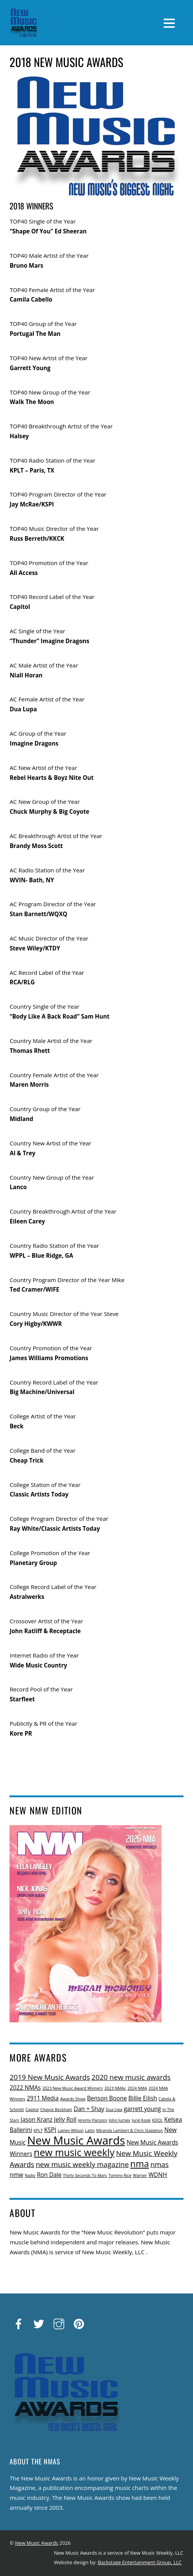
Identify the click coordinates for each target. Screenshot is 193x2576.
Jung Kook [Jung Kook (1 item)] (141, 2120)
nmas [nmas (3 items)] (159, 2164)
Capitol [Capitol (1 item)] (32, 2109)
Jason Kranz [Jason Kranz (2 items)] (36, 2119)
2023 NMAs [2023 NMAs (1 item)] (115, 2088)
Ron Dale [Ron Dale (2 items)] (49, 2174)
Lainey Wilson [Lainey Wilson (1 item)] (71, 2130)
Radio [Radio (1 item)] (30, 2175)
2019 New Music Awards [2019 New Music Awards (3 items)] (49, 2077)
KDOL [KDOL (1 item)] (157, 2120)
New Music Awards (36, 2542)
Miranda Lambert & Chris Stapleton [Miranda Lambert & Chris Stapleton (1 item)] (129, 2130)
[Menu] (169, 22)
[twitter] (39, 2324)
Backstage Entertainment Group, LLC (140, 2562)
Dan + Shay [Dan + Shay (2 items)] (89, 2109)
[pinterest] (79, 2324)
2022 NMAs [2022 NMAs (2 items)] (25, 2087)
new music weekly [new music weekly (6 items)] (74, 2152)
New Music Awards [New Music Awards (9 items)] (76, 2140)
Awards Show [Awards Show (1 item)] (72, 2099)
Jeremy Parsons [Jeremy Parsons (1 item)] (92, 2120)
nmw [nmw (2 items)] (16, 2174)
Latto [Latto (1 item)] (90, 2130)
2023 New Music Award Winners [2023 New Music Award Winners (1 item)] (72, 2088)
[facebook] (18, 2324)
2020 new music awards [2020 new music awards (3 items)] (131, 2077)
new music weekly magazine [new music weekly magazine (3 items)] (82, 2164)
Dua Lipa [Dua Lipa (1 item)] (114, 2109)
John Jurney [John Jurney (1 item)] (119, 2120)
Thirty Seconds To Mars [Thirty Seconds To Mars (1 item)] (85, 2175)
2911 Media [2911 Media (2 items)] (43, 2098)
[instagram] (59, 2324)
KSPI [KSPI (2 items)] (50, 2130)
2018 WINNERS (31, 206)
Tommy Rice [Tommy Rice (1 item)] (119, 2175)
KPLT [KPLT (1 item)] (38, 2130)
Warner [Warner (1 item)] (140, 2175)
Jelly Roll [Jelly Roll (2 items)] (65, 2119)
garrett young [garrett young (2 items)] (142, 2109)
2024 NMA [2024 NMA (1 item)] (137, 2088)
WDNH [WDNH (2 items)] (158, 2174)
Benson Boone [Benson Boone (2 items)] (107, 2098)
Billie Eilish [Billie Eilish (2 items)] (142, 2098)
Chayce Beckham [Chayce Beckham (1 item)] (56, 2109)
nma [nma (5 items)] (139, 2164)
